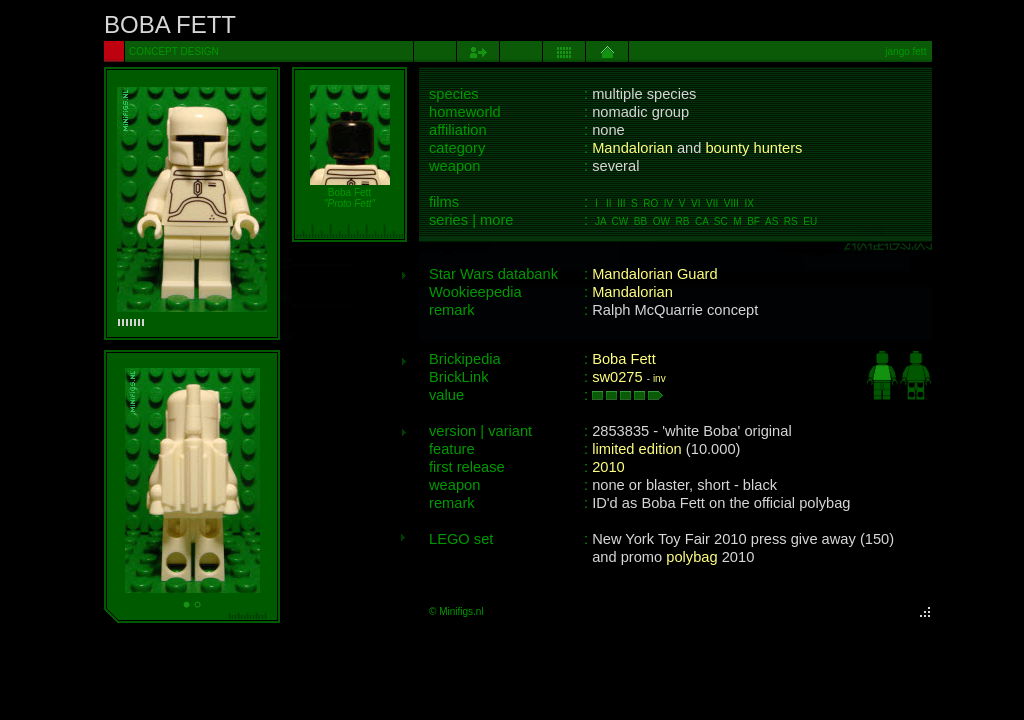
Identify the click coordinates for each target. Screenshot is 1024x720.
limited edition (637, 449)
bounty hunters (753, 148)
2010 (608, 467)
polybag (691, 557)
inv (659, 378)
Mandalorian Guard (654, 274)
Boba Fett (624, 359)
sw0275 (617, 377)
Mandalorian (632, 148)
